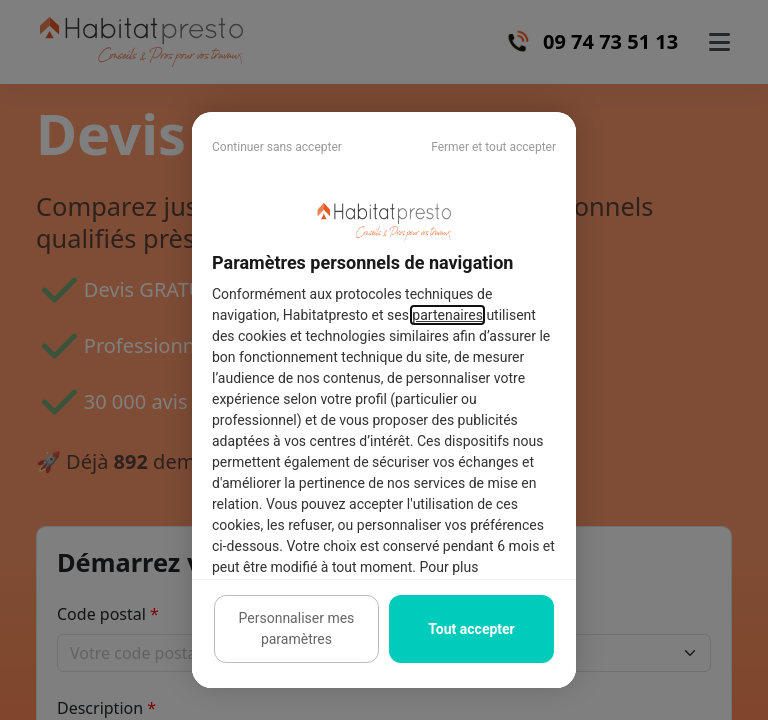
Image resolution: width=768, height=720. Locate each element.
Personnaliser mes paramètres (297, 628)
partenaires (447, 315)
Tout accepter (471, 629)
